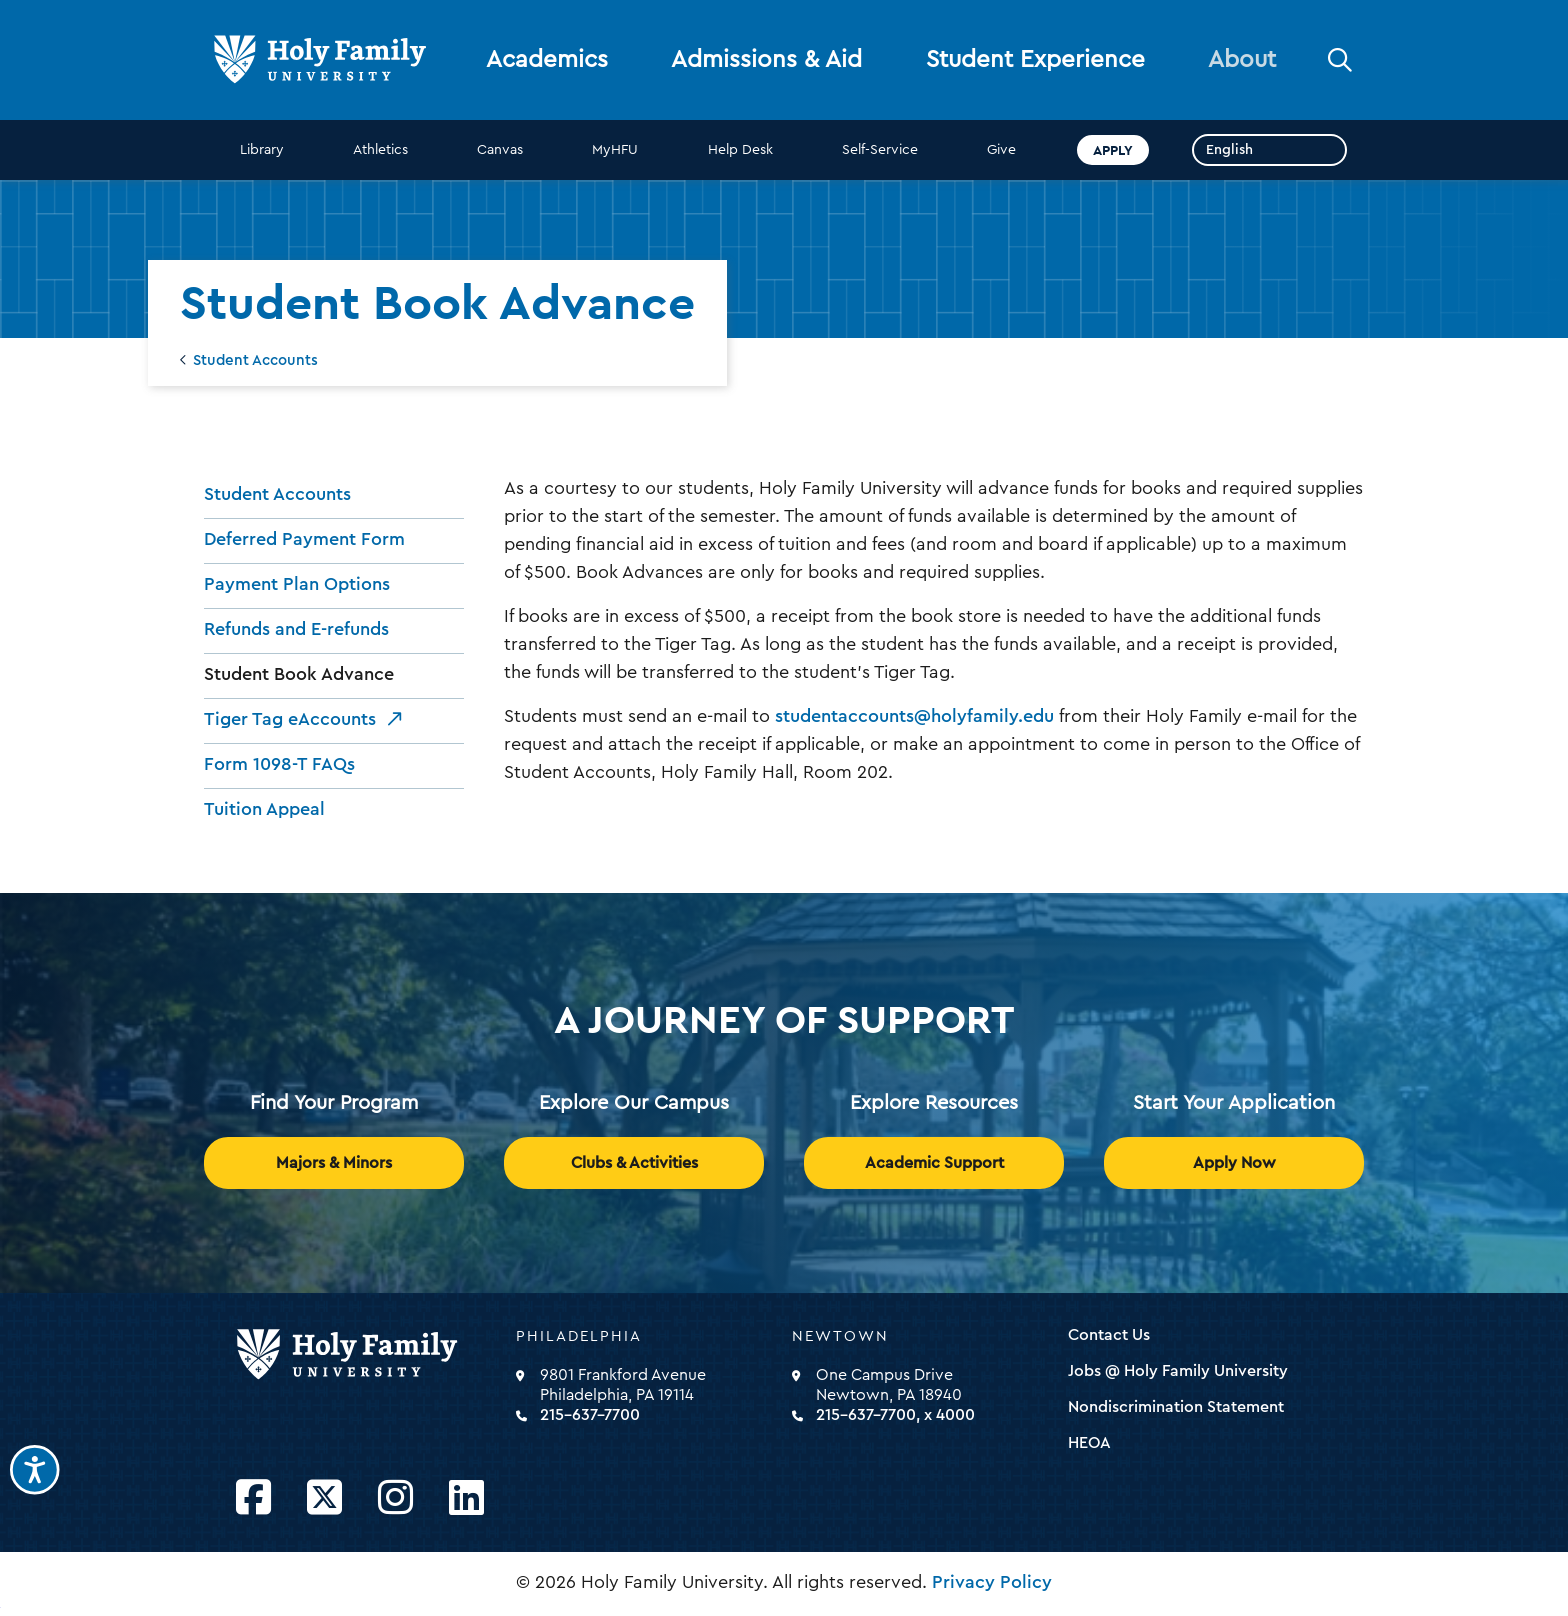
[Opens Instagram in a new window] (395, 1498)
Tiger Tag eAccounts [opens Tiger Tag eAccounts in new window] (290, 719)
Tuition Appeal (264, 809)
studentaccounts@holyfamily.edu (914, 716)
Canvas (500, 150)
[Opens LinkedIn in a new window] (466, 1498)
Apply (1113, 150)
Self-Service (880, 150)
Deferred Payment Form (304, 539)
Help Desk (740, 150)
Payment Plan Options (297, 584)
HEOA (1089, 1443)
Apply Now (1234, 1163)
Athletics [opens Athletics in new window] (380, 150)
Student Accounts (255, 360)
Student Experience (1035, 60)
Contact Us (1109, 1335)
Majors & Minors (334, 1163)
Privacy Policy (992, 1582)
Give (1001, 150)
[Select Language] (1269, 150)
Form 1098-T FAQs (279, 764)
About (1242, 60)
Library (262, 150)
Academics (547, 60)
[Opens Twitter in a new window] (324, 1498)
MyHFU (615, 150)
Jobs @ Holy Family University (1178, 1371)
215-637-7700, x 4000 (895, 1415)
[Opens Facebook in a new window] (253, 1498)
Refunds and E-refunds (296, 629)
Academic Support (934, 1163)
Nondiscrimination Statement (1176, 1407)
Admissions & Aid (766, 60)
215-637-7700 (590, 1415)
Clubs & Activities (634, 1163)
